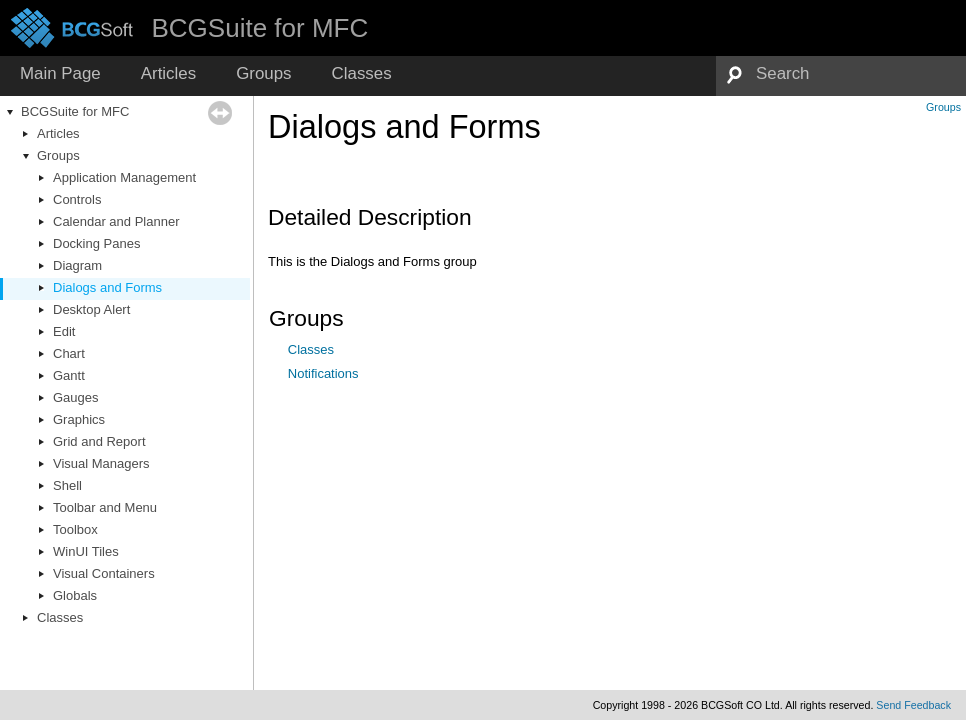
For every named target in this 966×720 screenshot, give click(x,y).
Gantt (69, 375)
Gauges (76, 397)
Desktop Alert (91, 309)
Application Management (124, 177)
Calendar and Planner (116, 221)
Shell (67, 485)
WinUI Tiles (86, 551)
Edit (64, 331)
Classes (60, 617)
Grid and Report (99, 441)
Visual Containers (104, 573)
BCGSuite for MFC (75, 111)
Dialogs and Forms (107, 287)
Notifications (323, 373)
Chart (69, 353)
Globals (75, 595)
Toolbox (75, 529)
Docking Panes (96, 243)
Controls (77, 199)
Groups (58, 155)
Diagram (77, 265)
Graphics (79, 419)
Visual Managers (101, 463)
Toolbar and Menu (105, 507)
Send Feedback (913, 705)
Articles (58, 133)
